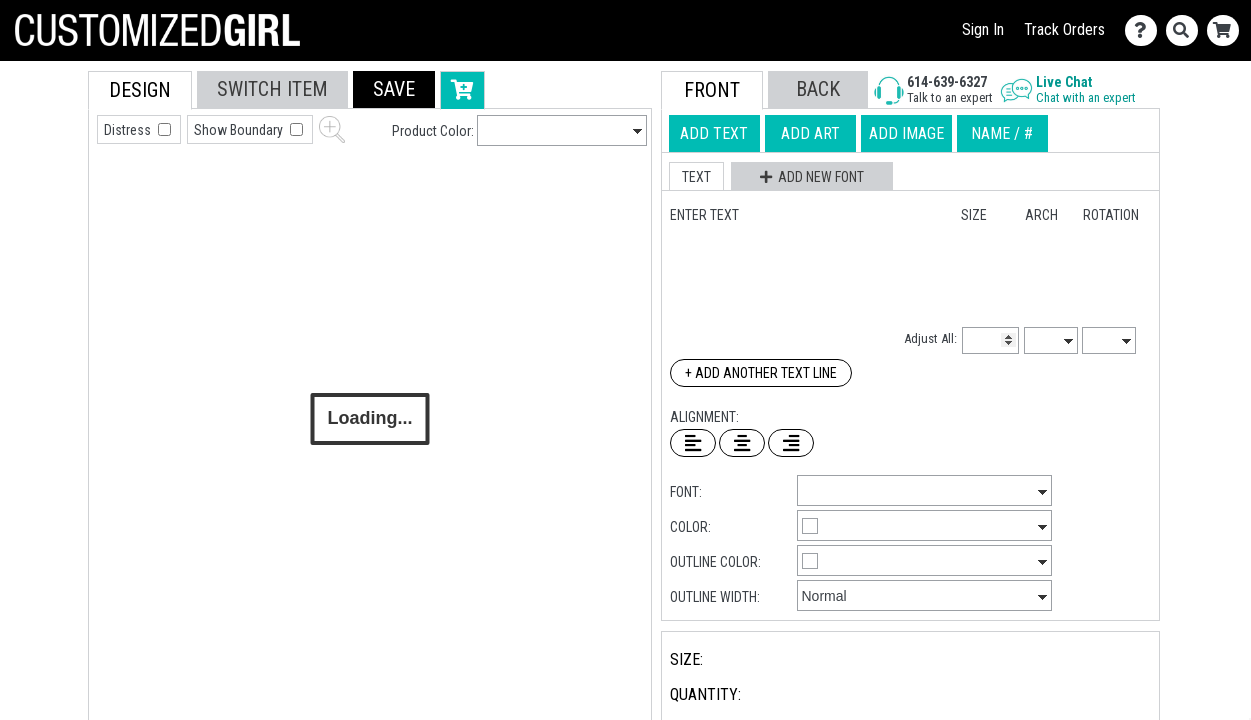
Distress (129, 130)
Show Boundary (240, 130)
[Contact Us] (1145, 30)
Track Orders (1064, 29)
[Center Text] (742, 443)
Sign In (983, 29)
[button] (394, 89)
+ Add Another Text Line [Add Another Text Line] (761, 373)
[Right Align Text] (791, 443)
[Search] (1186, 30)
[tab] (43, 198)
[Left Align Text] (693, 443)
